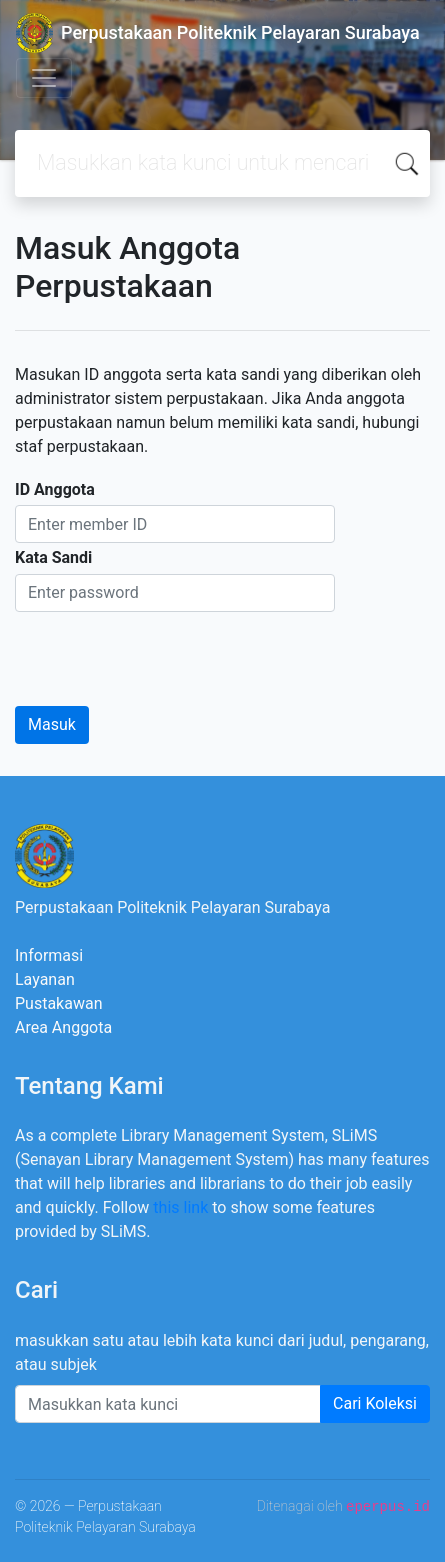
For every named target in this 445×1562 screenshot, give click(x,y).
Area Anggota (63, 1027)
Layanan (45, 979)
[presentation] (167, 651)
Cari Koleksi (375, 1403)
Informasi (49, 955)
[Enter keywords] (168, 1404)
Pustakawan (58, 1003)
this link (180, 1207)
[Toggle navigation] (44, 78)
